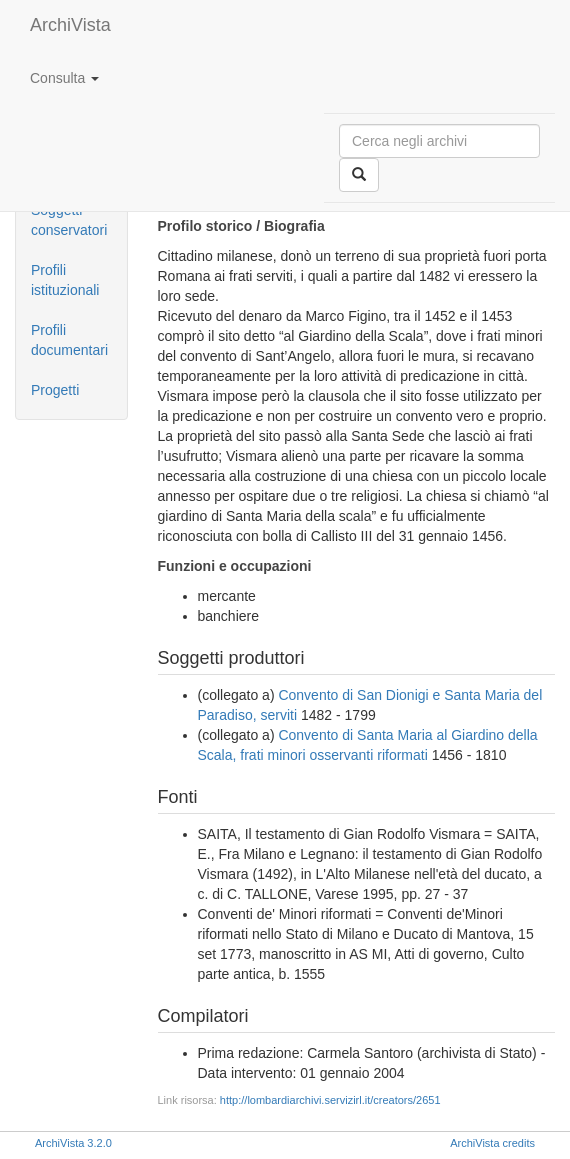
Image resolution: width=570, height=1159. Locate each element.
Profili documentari (69, 340)
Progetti (55, 390)
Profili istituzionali (65, 280)
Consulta (64, 78)
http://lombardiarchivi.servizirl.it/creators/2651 (330, 1100)
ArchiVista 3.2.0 (73, 1143)
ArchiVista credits (492, 1143)
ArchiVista (70, 25)
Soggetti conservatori (69, 220)
